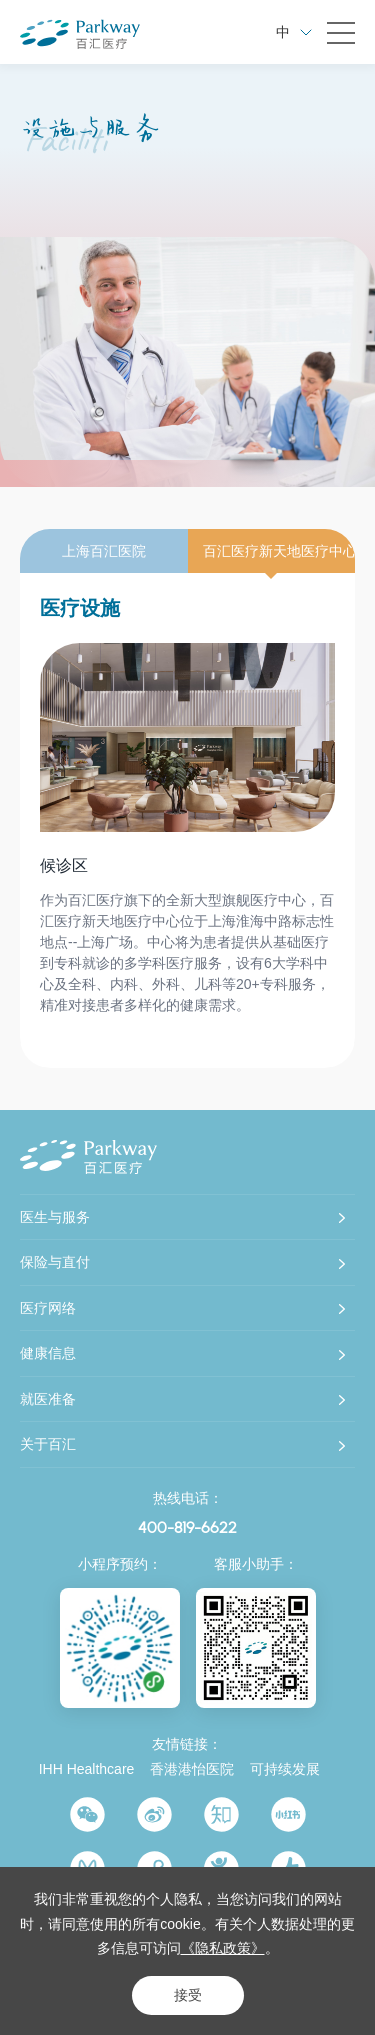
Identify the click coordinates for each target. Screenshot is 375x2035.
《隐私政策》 (223, 1948)
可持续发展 (285, 1769)
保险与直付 (55, 1262)
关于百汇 (48, 1444)
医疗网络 (48, 1308)
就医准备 (48, 1399)
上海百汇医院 (104, 551)
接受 (188, 1995)
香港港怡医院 (192, 1769)
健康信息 (48, 1353)
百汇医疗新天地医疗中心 (279, 551)
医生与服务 (55, 1217)
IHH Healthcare (87, 1769)
